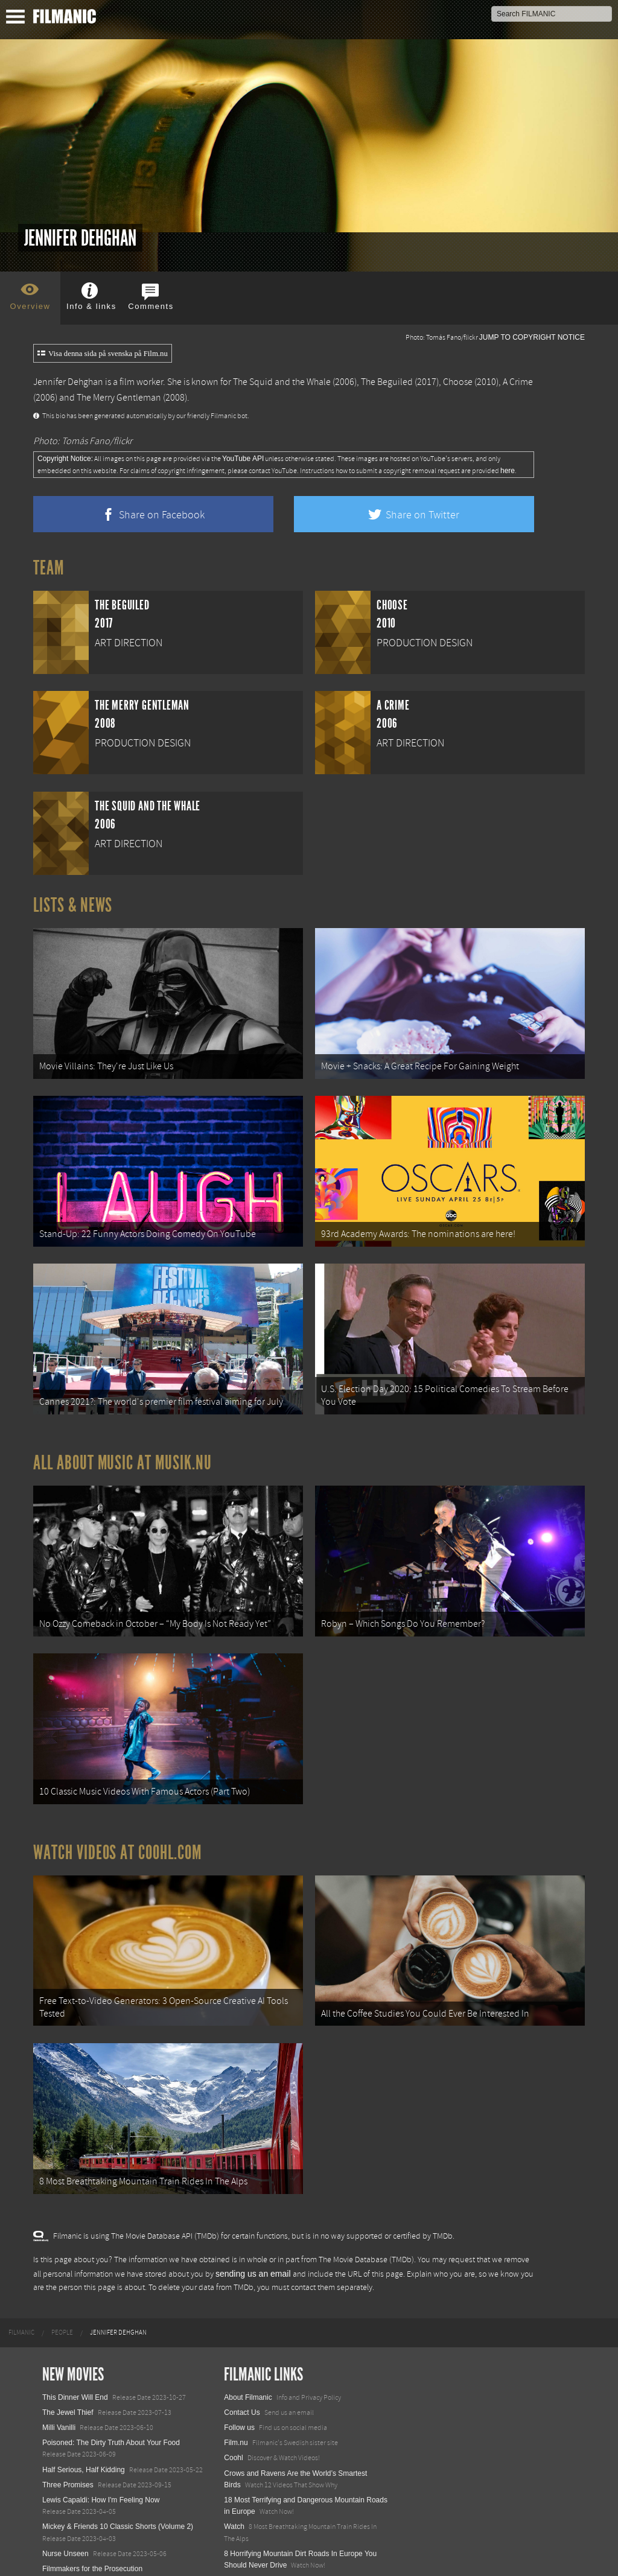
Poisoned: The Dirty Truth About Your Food (111, 2390)
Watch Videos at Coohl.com (117, 1815)
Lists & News (72, 905)
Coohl (233, 2405)
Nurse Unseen (65, 2500)
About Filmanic (248, 2344)
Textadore (240, 2554)
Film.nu (235, 2390)
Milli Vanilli (58, 2375)
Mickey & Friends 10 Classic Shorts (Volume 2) (117, 2474)
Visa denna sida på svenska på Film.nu (102, 353)
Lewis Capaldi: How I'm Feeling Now (100, 2447)
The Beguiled (387, 382)
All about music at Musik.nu (122, 1440)
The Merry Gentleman (119, 397)
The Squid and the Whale (282, 382)
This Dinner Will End (75, 2344)
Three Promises (68, 2432)
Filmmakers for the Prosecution (92, 2516)
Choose (458, 382)
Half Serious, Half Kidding (83, 2416)
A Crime (518, 382)
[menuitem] (21, 2280)
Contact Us (242, 2360)
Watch (234, 2474)
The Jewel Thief (68, 2360)
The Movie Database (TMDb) (366, 2207)
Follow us (239, 2375)
